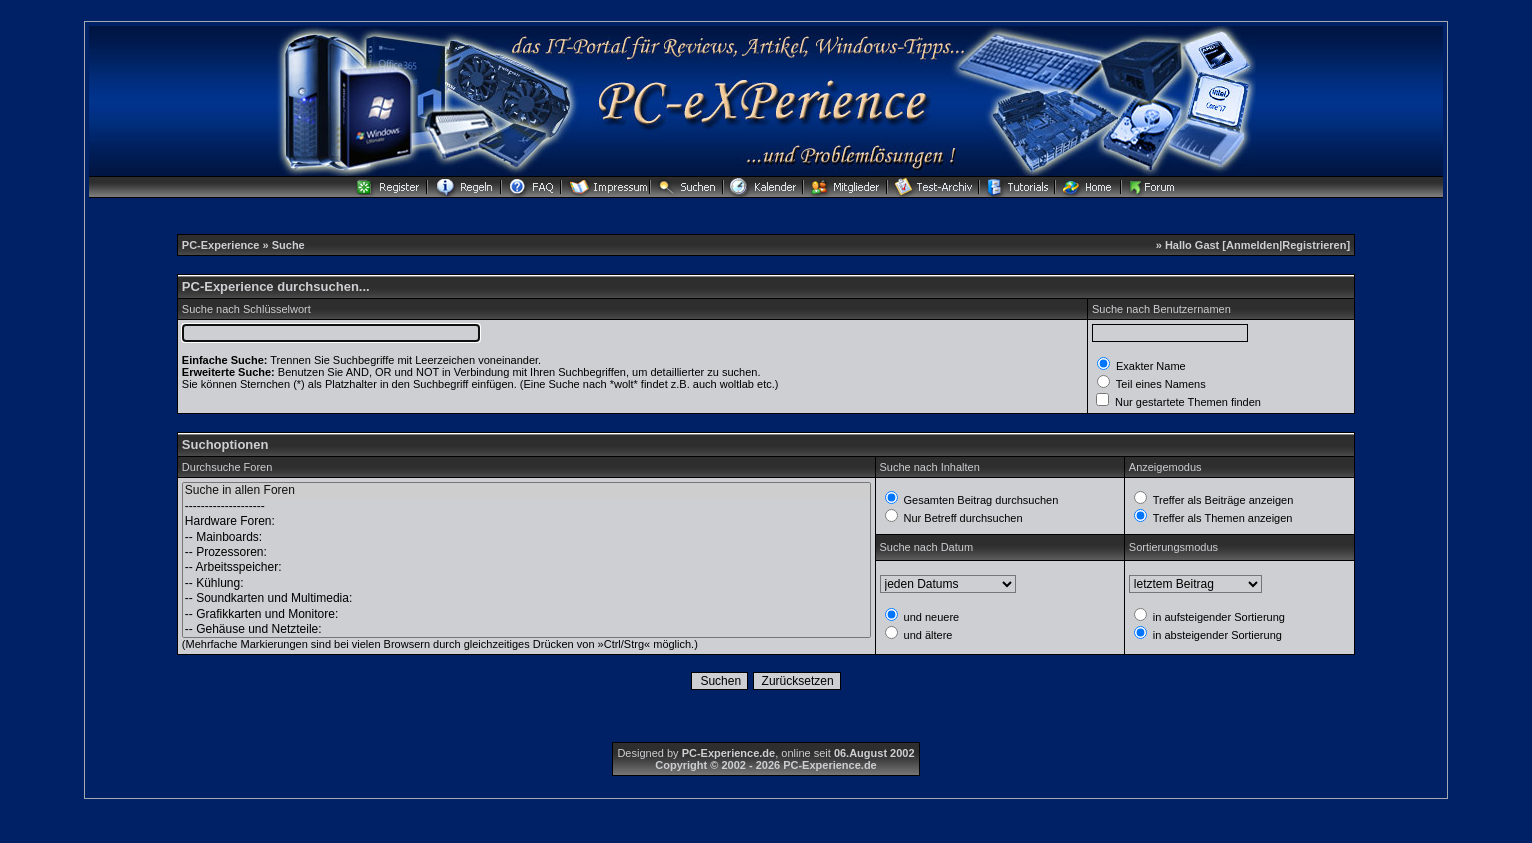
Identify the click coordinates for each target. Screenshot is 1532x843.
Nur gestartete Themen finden (1186, 402)
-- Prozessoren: (526, 552)
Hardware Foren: (526, 521)
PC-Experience (222, 245)
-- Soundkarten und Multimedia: (526, 598)
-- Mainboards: (526, 537)
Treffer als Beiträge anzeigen (1222, 500)
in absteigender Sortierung (1216, 635)
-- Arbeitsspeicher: (526, 567)
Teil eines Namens (1159, 384)
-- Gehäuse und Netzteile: (526, 629)
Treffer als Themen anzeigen (1221, 518)
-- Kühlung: (526, 583)
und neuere (930, 617)
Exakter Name (1149, 366)
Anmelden (1252, 245)
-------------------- (526, 506)
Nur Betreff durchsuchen (962, 518)
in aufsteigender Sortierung (1217, 617)
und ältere (927, 635)
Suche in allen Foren (526, 490)
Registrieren (1314, 245)
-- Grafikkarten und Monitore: (526, 614)
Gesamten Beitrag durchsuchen (980, 500)
